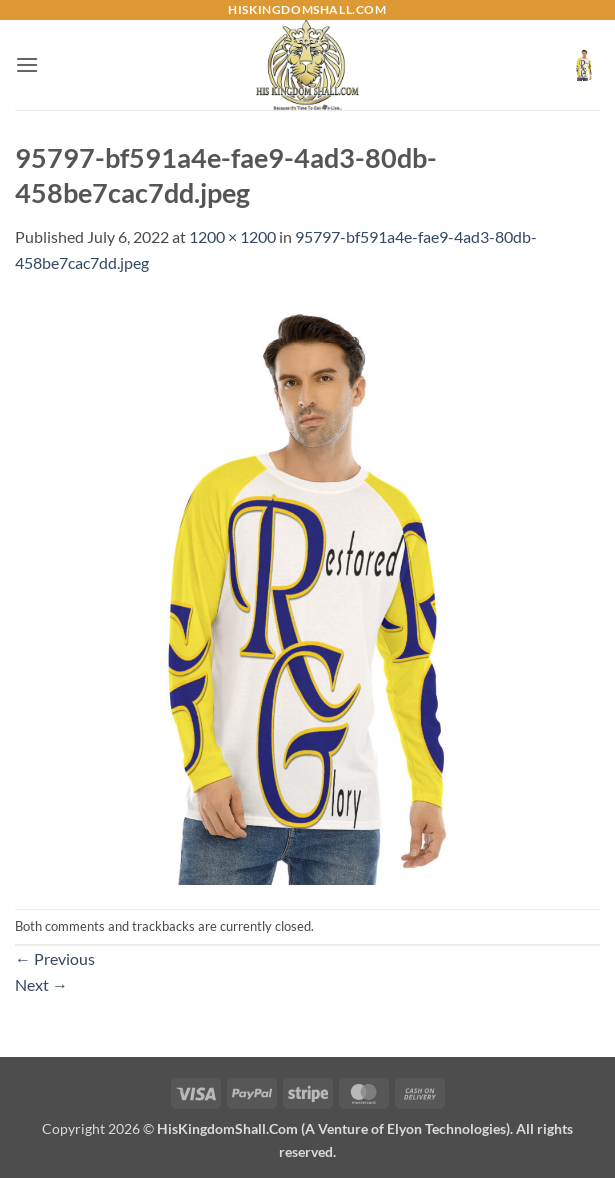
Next (41, 984)
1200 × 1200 (232, 236)
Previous (55, 958)
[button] (27, 64)
